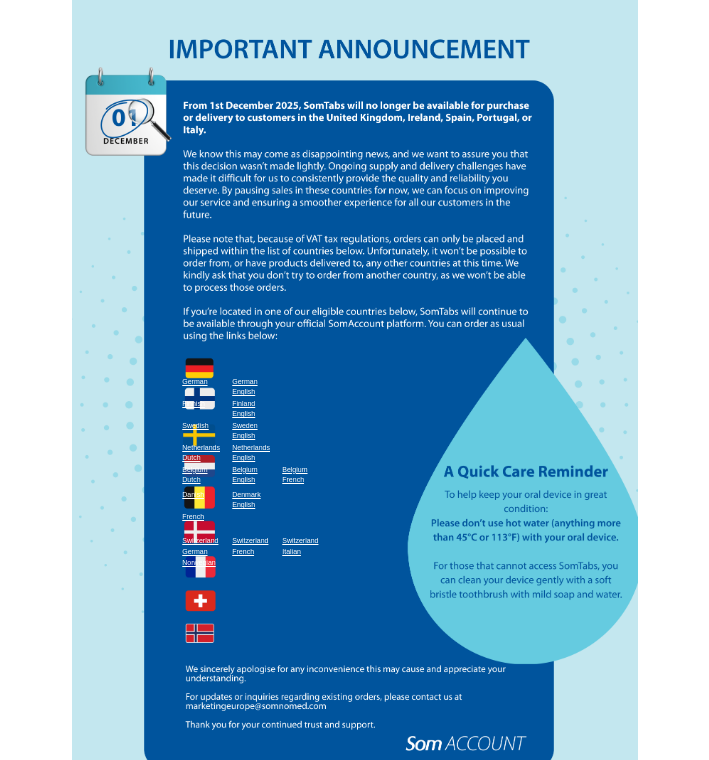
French (193, 516)
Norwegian (198, 562)
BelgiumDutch (194, 475)
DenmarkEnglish (246, 500)
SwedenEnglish (244, 431)
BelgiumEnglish (244, 475)
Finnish (193, 403)
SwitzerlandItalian (300, 546)
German (194, 381)
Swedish (195, 425)
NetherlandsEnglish (251, 453)
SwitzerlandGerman (200, 546)
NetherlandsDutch (201, 453)
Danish (193, 494)
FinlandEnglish (243, 409)
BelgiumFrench (294, 475)
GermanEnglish (244, 387)
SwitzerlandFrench (250, 546)
